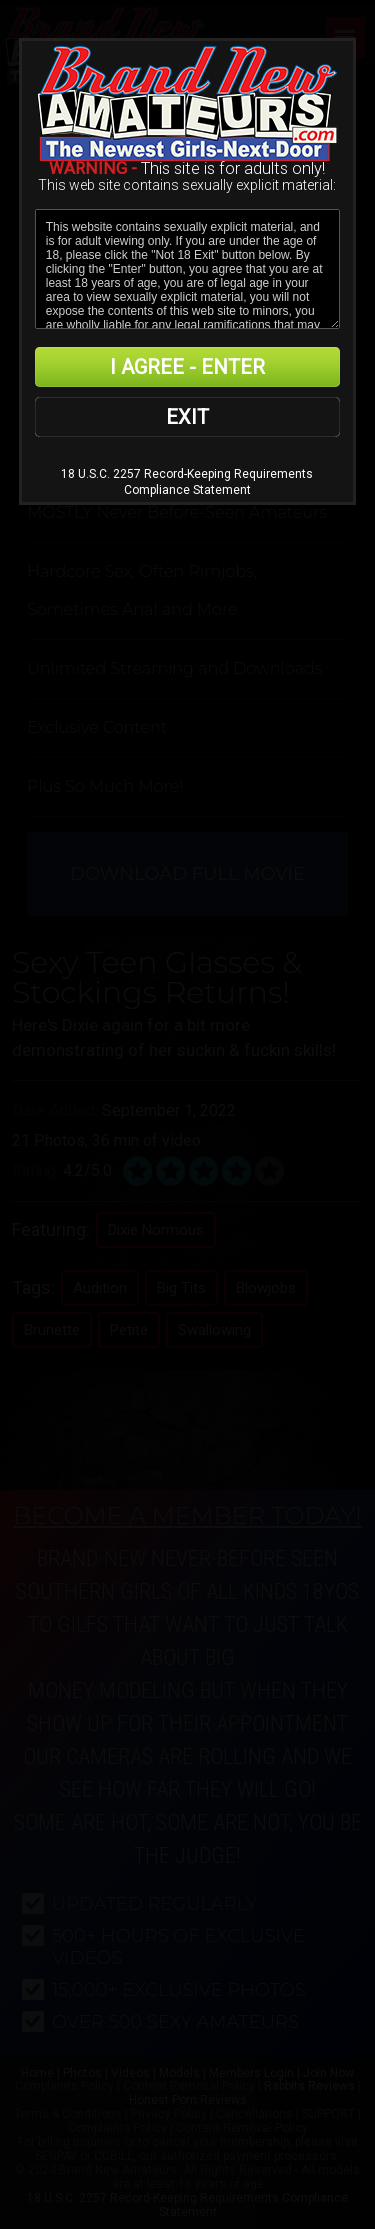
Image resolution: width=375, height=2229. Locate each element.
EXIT (187, 417)
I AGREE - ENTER (187, 367)
